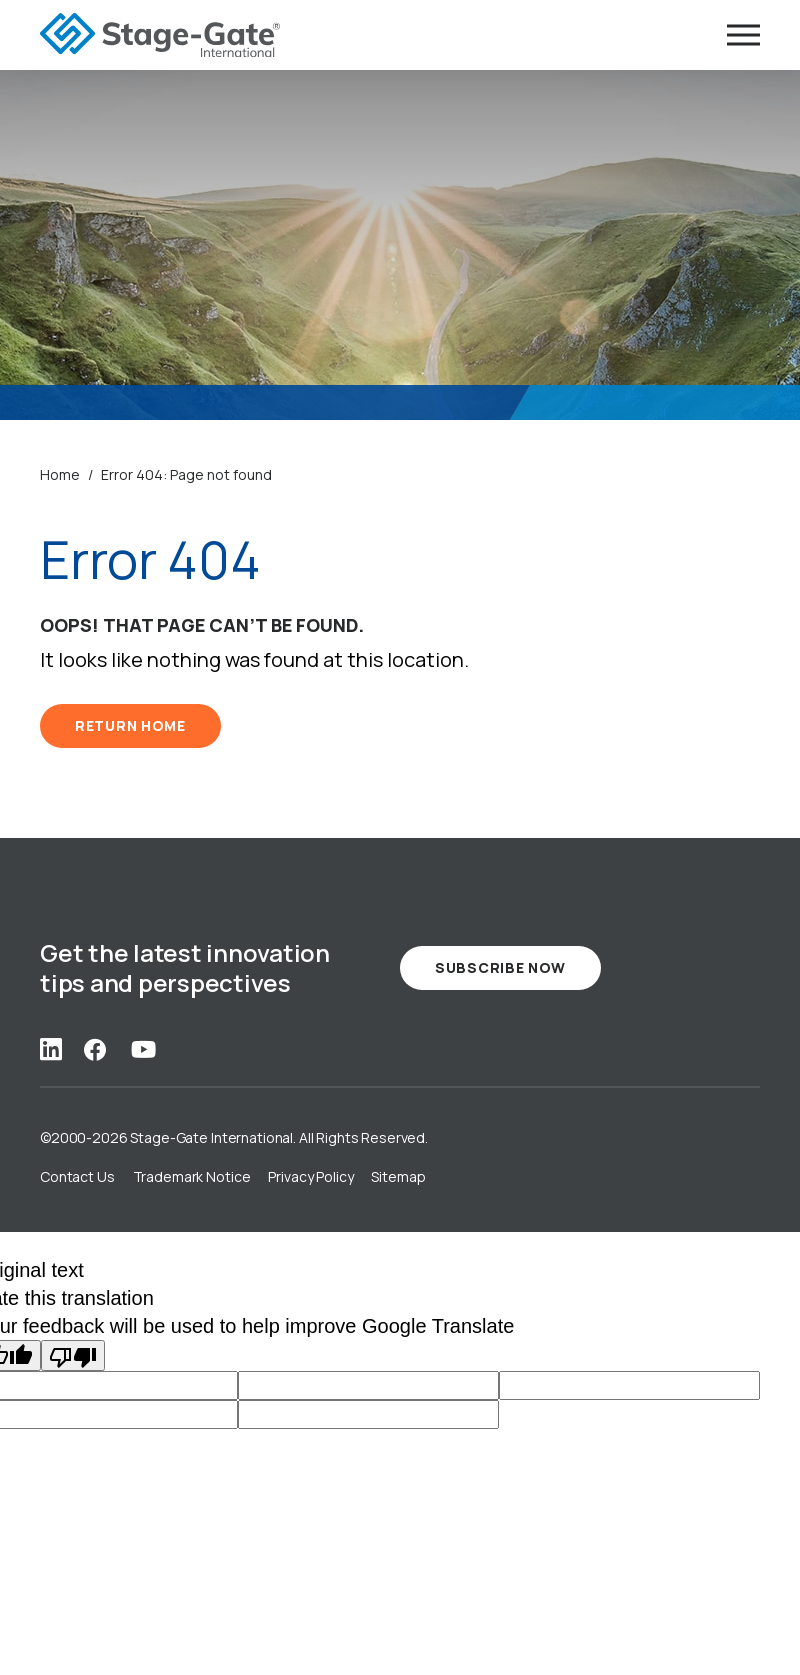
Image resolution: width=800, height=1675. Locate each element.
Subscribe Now (500, 967)
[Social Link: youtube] (143, 1049)
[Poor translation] (73, 1355)
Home (60, 474)
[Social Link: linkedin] (51, 1049)
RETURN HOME (130, 725)
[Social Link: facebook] (95, 1049)
